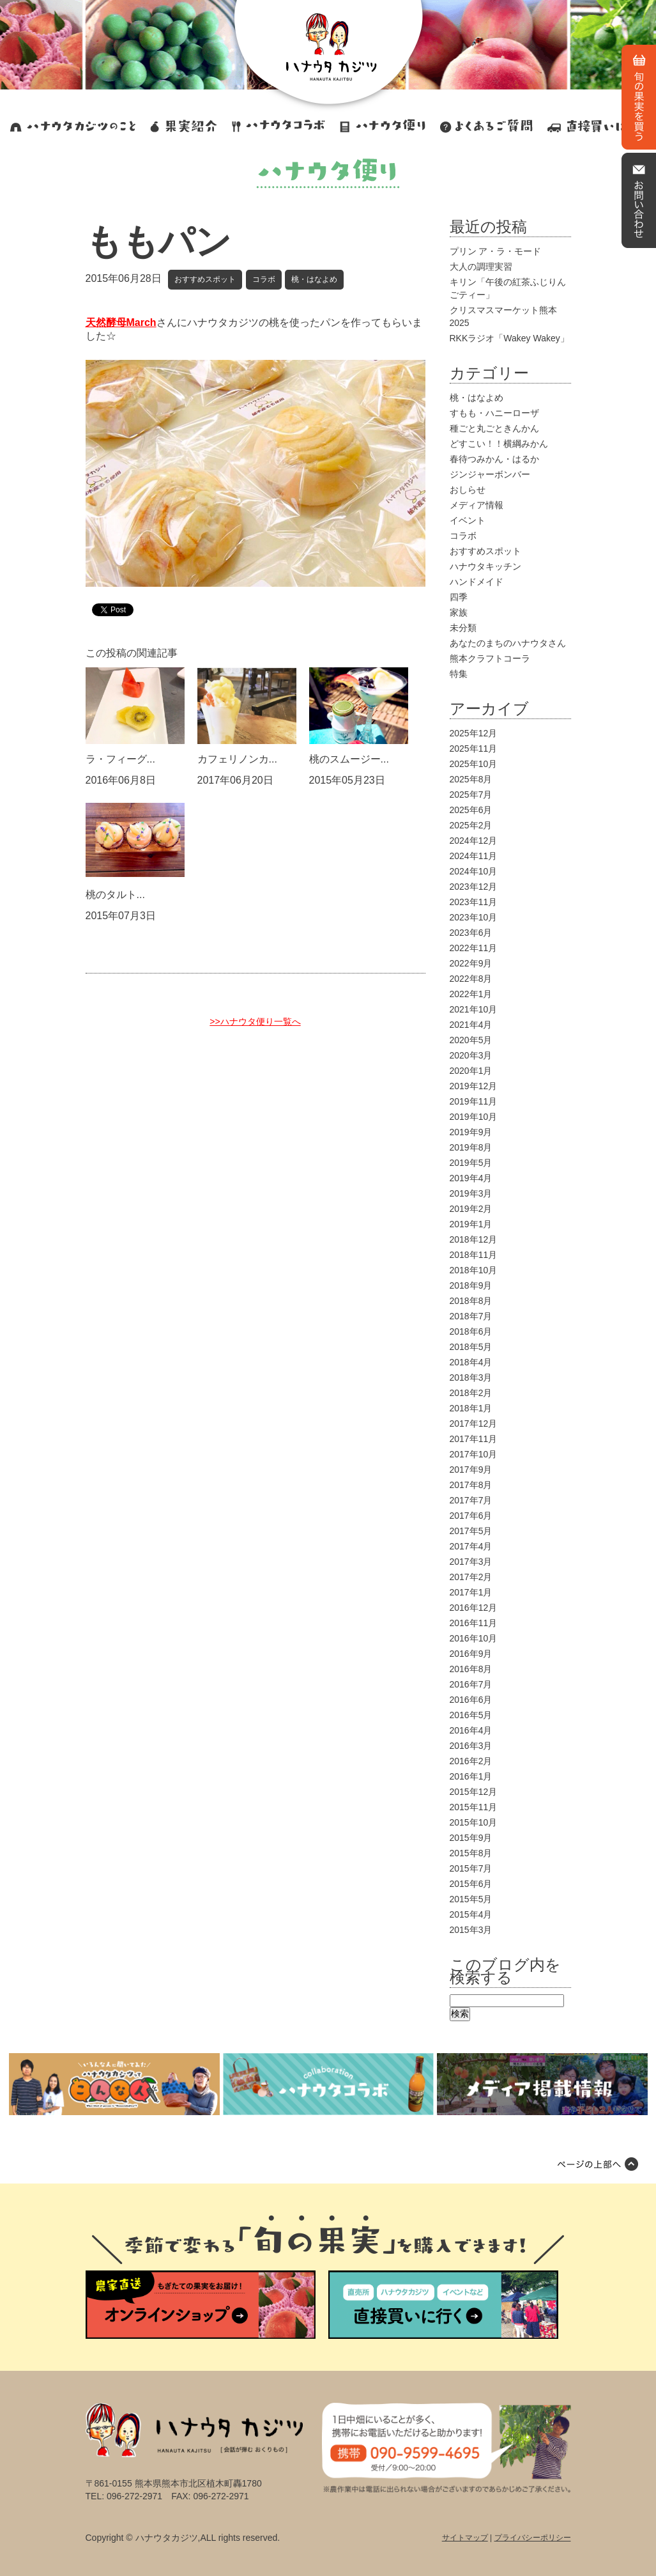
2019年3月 (471, 1193)
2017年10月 (474, 1454)
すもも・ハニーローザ (494, 413)
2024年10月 (474, 871)
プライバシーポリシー (532, 2537)
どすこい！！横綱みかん (499, 443)
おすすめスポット (205, 279)
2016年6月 (471, 1700)
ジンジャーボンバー (490, 474)
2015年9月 (471, 1838)
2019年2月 (471, 1209)
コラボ (263, 279)
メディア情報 (476, 505)
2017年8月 (471, 1485)
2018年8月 (471, 1301)
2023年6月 (471, 932)
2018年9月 (471, 1285)
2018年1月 (471, 1408)
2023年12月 (474, 886)
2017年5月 (471, 1531)
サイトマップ (465, 2537)
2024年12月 (474, 840)
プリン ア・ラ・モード (496, 251)
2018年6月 (471, 1331)
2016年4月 (471, 1730)
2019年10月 (474, 1117)
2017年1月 (471, 1592)
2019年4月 (471, 1178)
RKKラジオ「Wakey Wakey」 (509, 338)
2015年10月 (474, 1822)
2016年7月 (471, 1684)
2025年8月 (471, 779)
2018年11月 (474, 1255)
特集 (459, 674)
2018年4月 (471, 1362)
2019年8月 (471, 1147)
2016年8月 (471, 1669)
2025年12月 (474, 733)
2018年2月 (471, 1393)
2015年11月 (474, 1807)
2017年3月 (471, 1561)
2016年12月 (474, 1607)
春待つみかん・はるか (494, 459)
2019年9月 (471, 1132)
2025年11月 (474, 748)
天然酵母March (121, 322)
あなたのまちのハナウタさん (508, 643)
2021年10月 (474, 1009)
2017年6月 (471, 1515)
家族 (459, 612)
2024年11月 (474, 856)
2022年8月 (471, 979)
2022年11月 (474, 948)
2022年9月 (471, 963)
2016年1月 (471, 1776)
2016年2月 (471, 1761)
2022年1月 (471, 994)
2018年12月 (474, 1239)
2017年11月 (474, 1439)
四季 (459, 597)
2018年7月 (471, 1316)
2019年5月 (471, 1163)
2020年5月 (471, 1040)
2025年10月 (474, 764)
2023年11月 (474, 902)
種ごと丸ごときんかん (494, 428)
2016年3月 (471, 1746)
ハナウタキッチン (485, 566)
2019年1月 (471, 1224)
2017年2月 (471, 1577)
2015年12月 (474, 1792)
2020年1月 (471, 1071)
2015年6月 (471, 1884)
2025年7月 (471, 794)
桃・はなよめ (314, 279)
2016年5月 (471, 1715)
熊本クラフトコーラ (490, 658)
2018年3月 (471, 1377)
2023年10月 (474, 917)
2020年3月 (471, 1055)
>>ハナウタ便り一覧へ (255, 1021)
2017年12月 (474, 1423)
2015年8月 (471, 1853)
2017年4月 (471, 1546)
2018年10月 (474, 1270)
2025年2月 (471, 825)
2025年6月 (471, 810)
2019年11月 (474, 1101)
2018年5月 (471, 1347)
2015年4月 (471, 1914)
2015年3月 (471, 1930)
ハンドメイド (476, 582)
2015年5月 (471, 1899)
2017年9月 (471, 1469)
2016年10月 (474, 1638)
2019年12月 (474, 1086)
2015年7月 (471, 1868)
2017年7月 (471, 1500)
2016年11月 (474, 1623)
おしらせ (467, 490)
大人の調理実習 (481, 266)
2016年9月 (471, 1654)
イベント (467, 520)
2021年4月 (471, 1025)
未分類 (463, 628)
